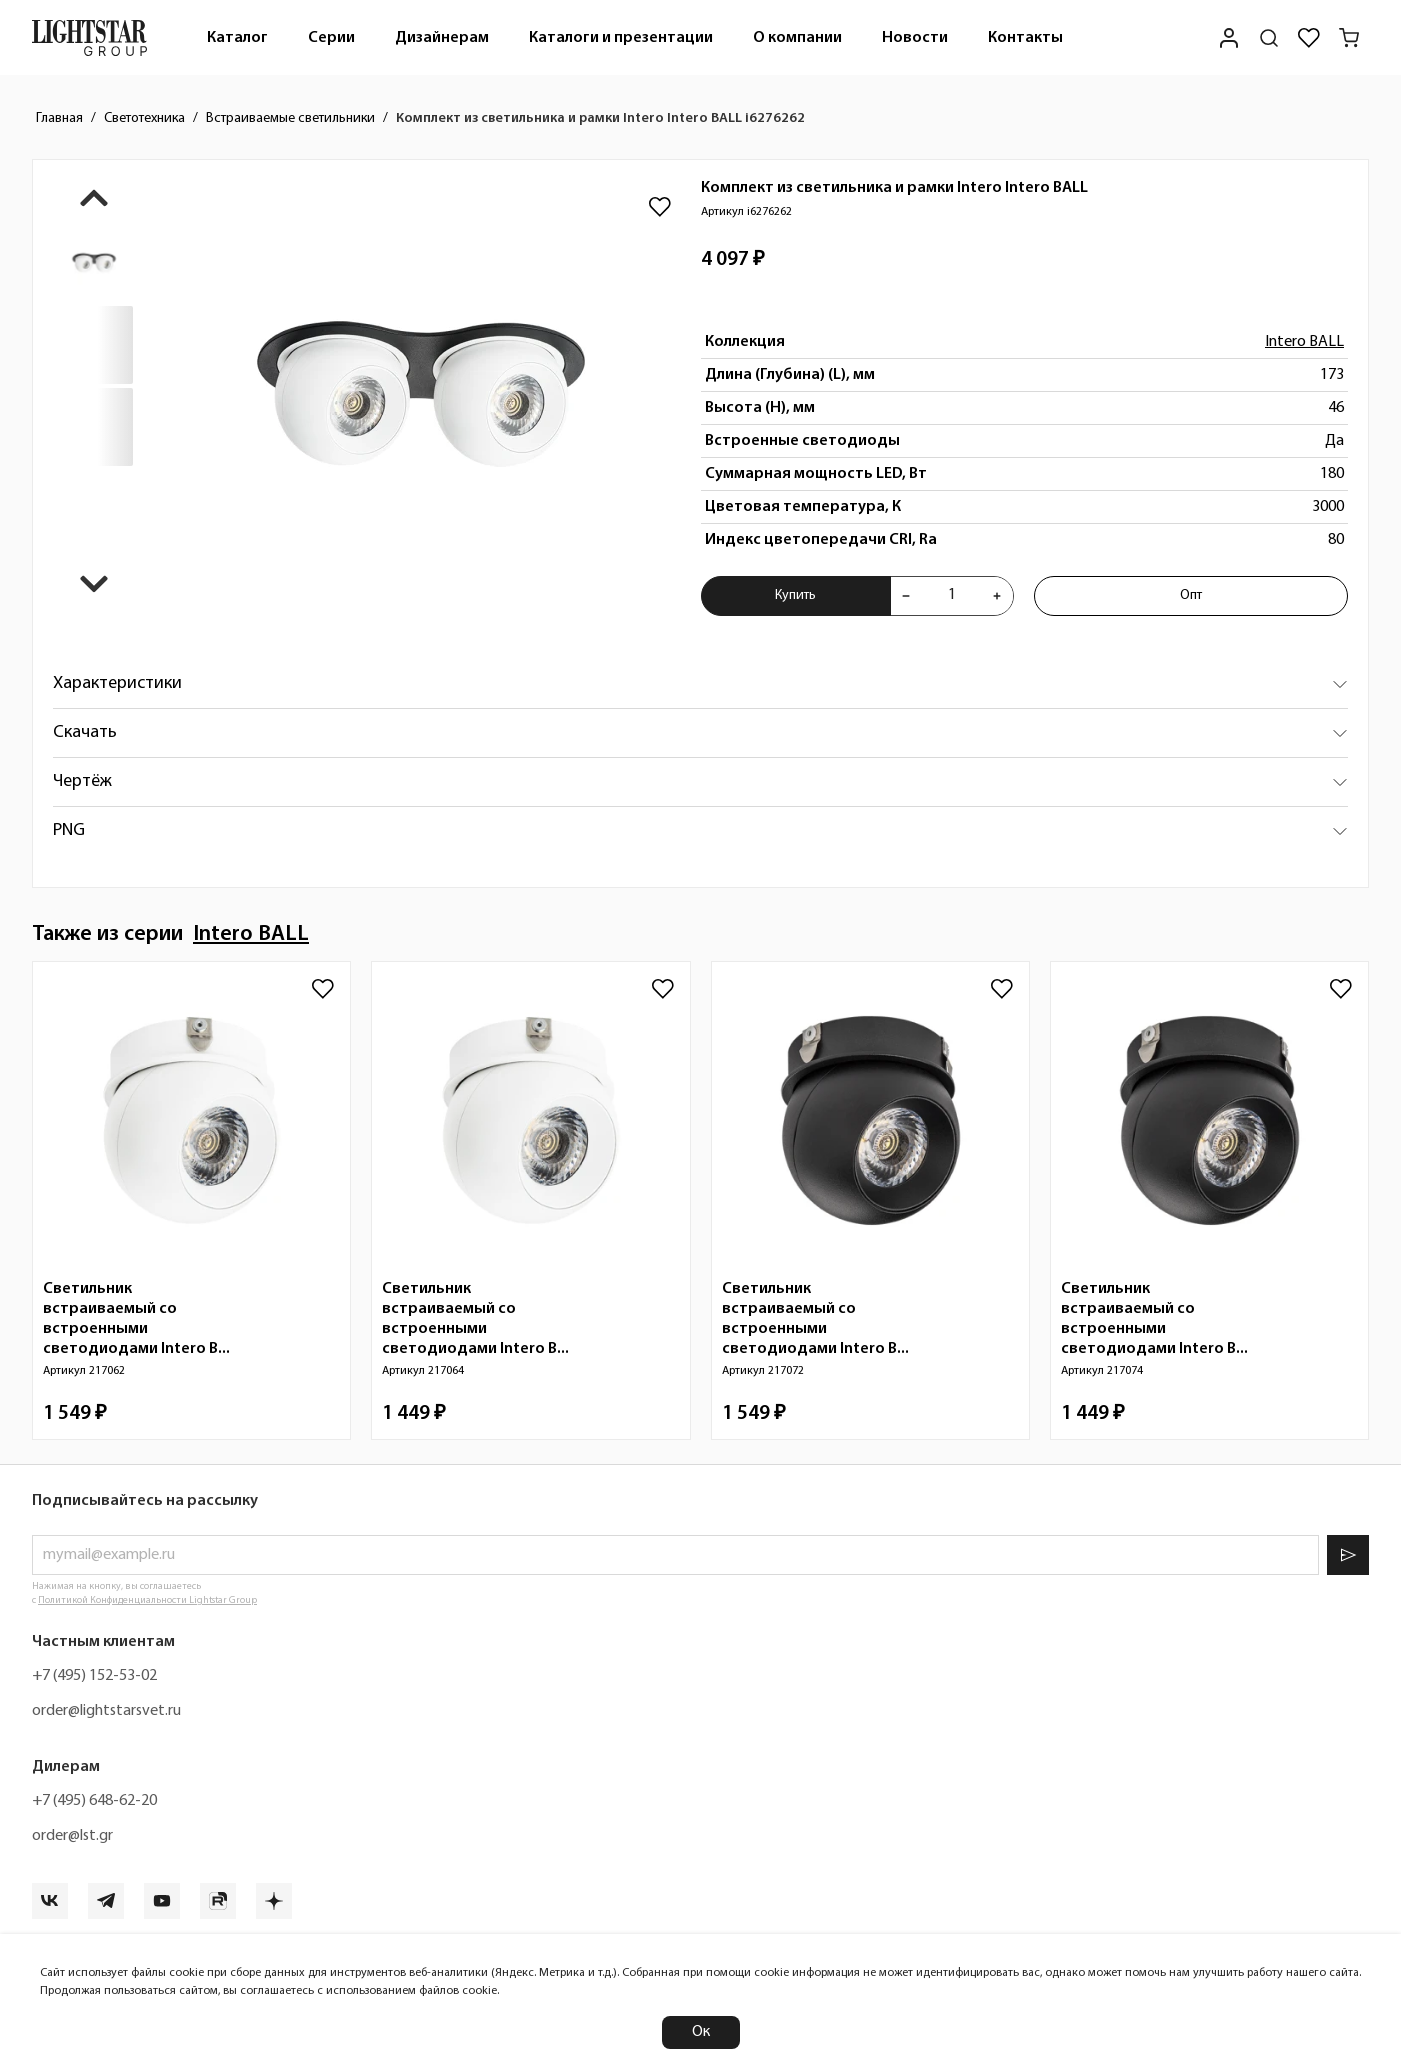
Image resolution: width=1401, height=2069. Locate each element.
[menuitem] (237, 37)
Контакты (1025, 38)
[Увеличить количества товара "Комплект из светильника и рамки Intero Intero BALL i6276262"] (997, 596)
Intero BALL (1304, 342)
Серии (331, 38)
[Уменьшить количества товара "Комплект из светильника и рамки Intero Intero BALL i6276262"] (906, 596)
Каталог (237, 38)
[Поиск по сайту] (1269, 38)
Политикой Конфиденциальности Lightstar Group (147, 1600)
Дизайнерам (442, 38)
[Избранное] (1309, 38)
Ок (701, 2032)
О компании (797, 38)
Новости (915, 38)
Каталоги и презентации (621, 38)
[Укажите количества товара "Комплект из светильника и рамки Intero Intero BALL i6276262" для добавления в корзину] (952, 596)
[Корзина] (1349, 38)
